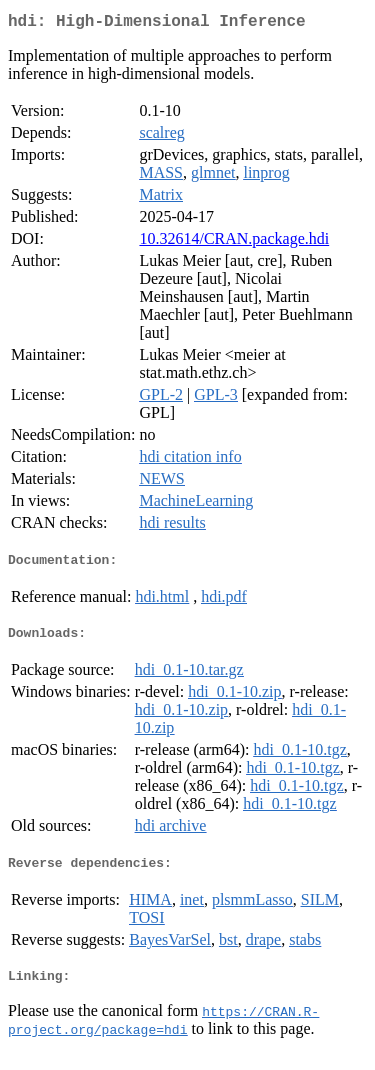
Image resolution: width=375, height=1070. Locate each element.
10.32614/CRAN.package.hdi (234, 242)
